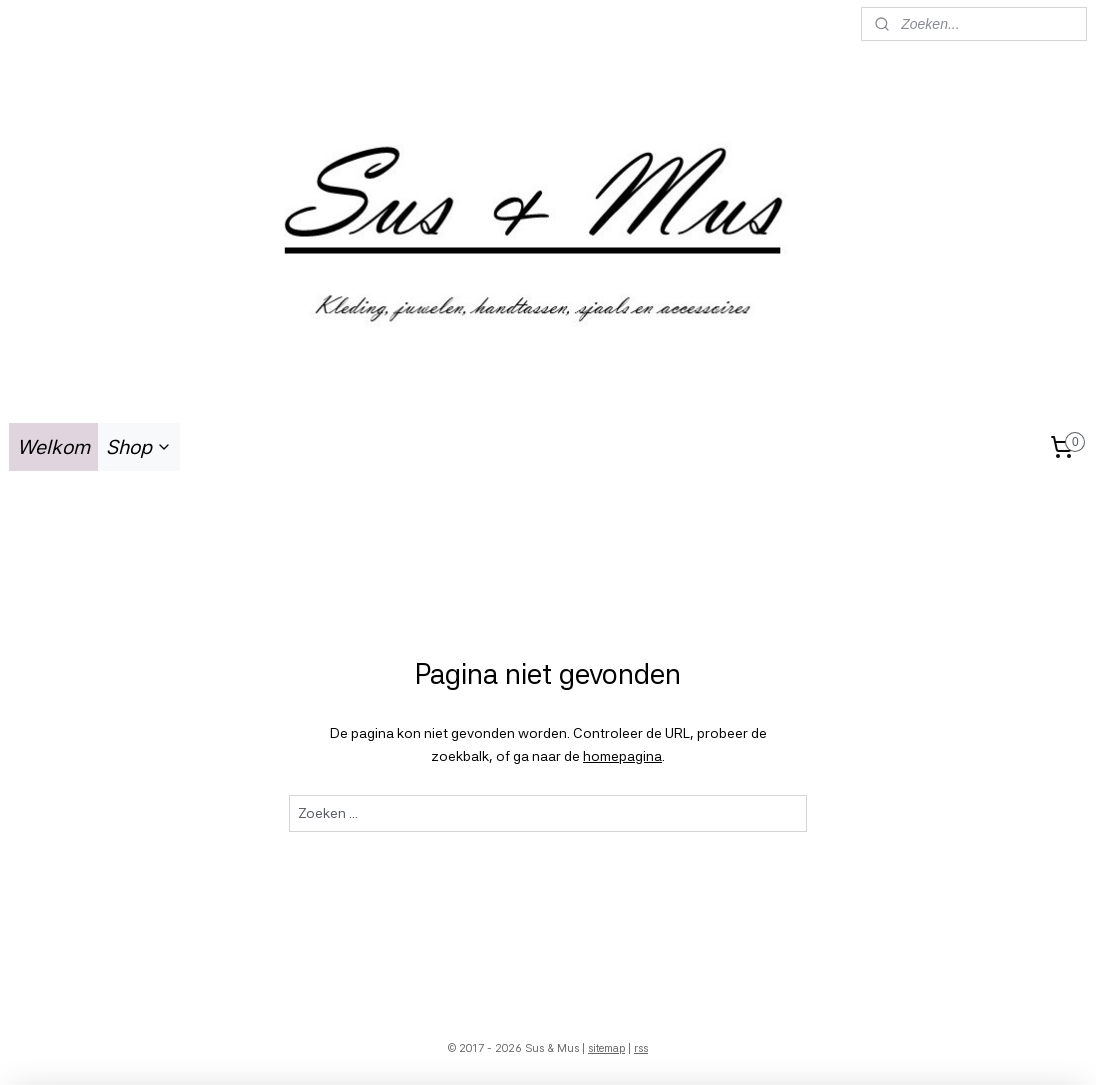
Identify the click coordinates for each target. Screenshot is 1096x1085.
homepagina (622, 755)
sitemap (606, 1048)
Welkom (53, 447)
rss (641, 1048)
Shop (139, 447)
